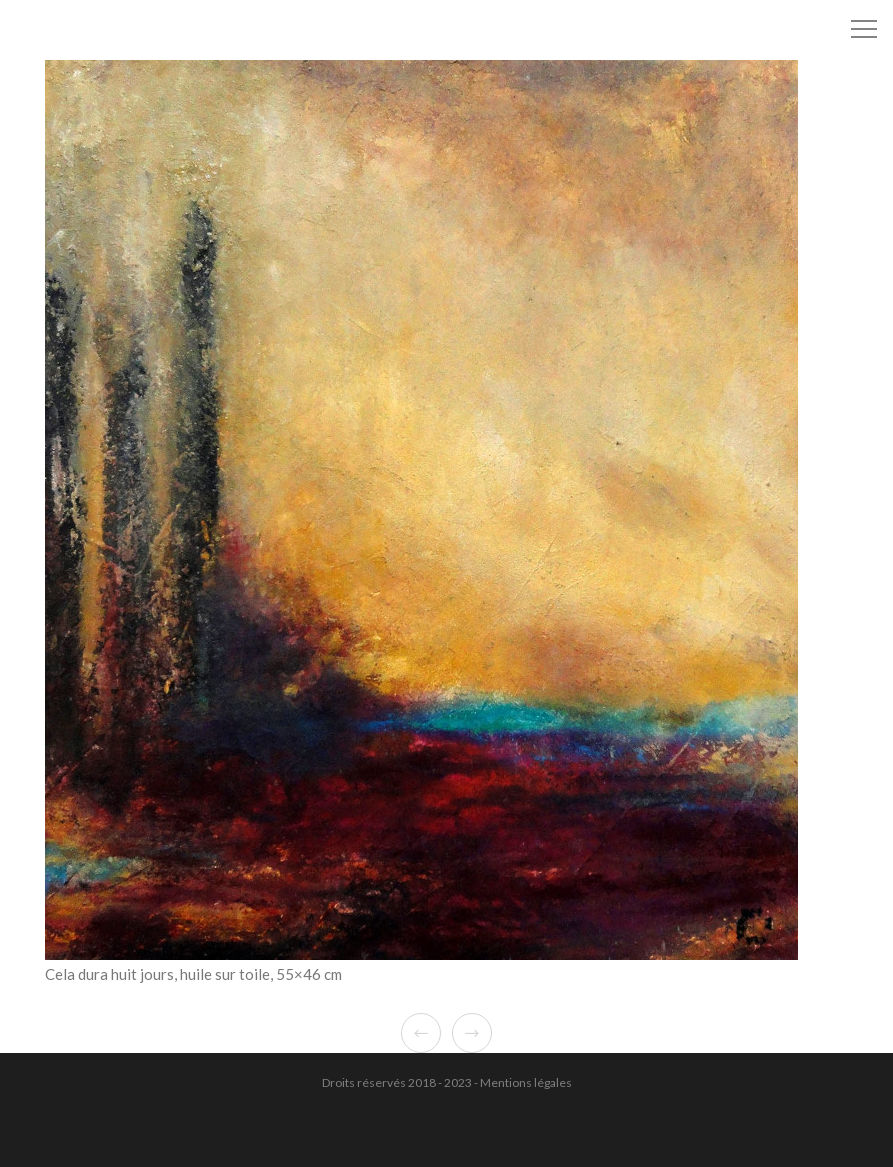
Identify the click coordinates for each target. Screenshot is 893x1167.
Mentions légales (526, 1082)
